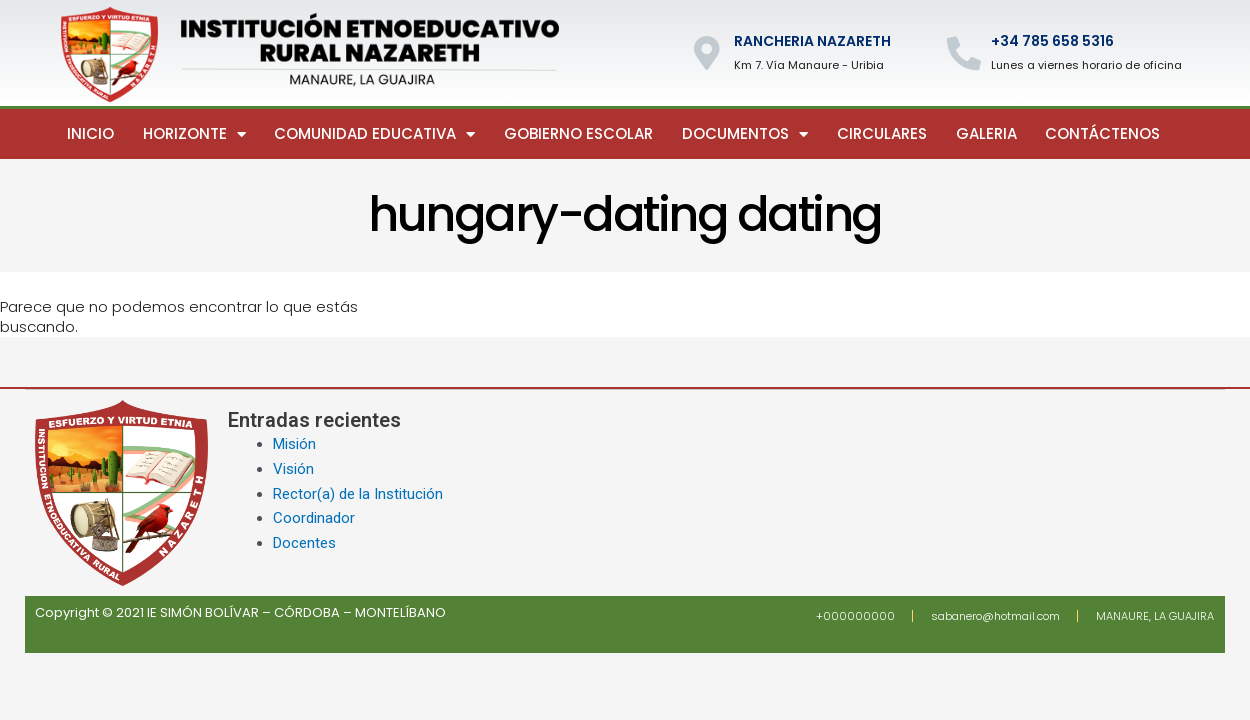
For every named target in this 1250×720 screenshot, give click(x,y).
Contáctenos (1102, 133)
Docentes (304, 543)
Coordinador (314, 518)
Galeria (986, 133)
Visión (293, 469)
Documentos (745, 134)
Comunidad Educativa (374, 134)
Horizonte (194, 134)
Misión (294, 444)
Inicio (90, 133)
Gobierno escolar (578, 133)
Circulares (882, 133)
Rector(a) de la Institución (358, 494)
